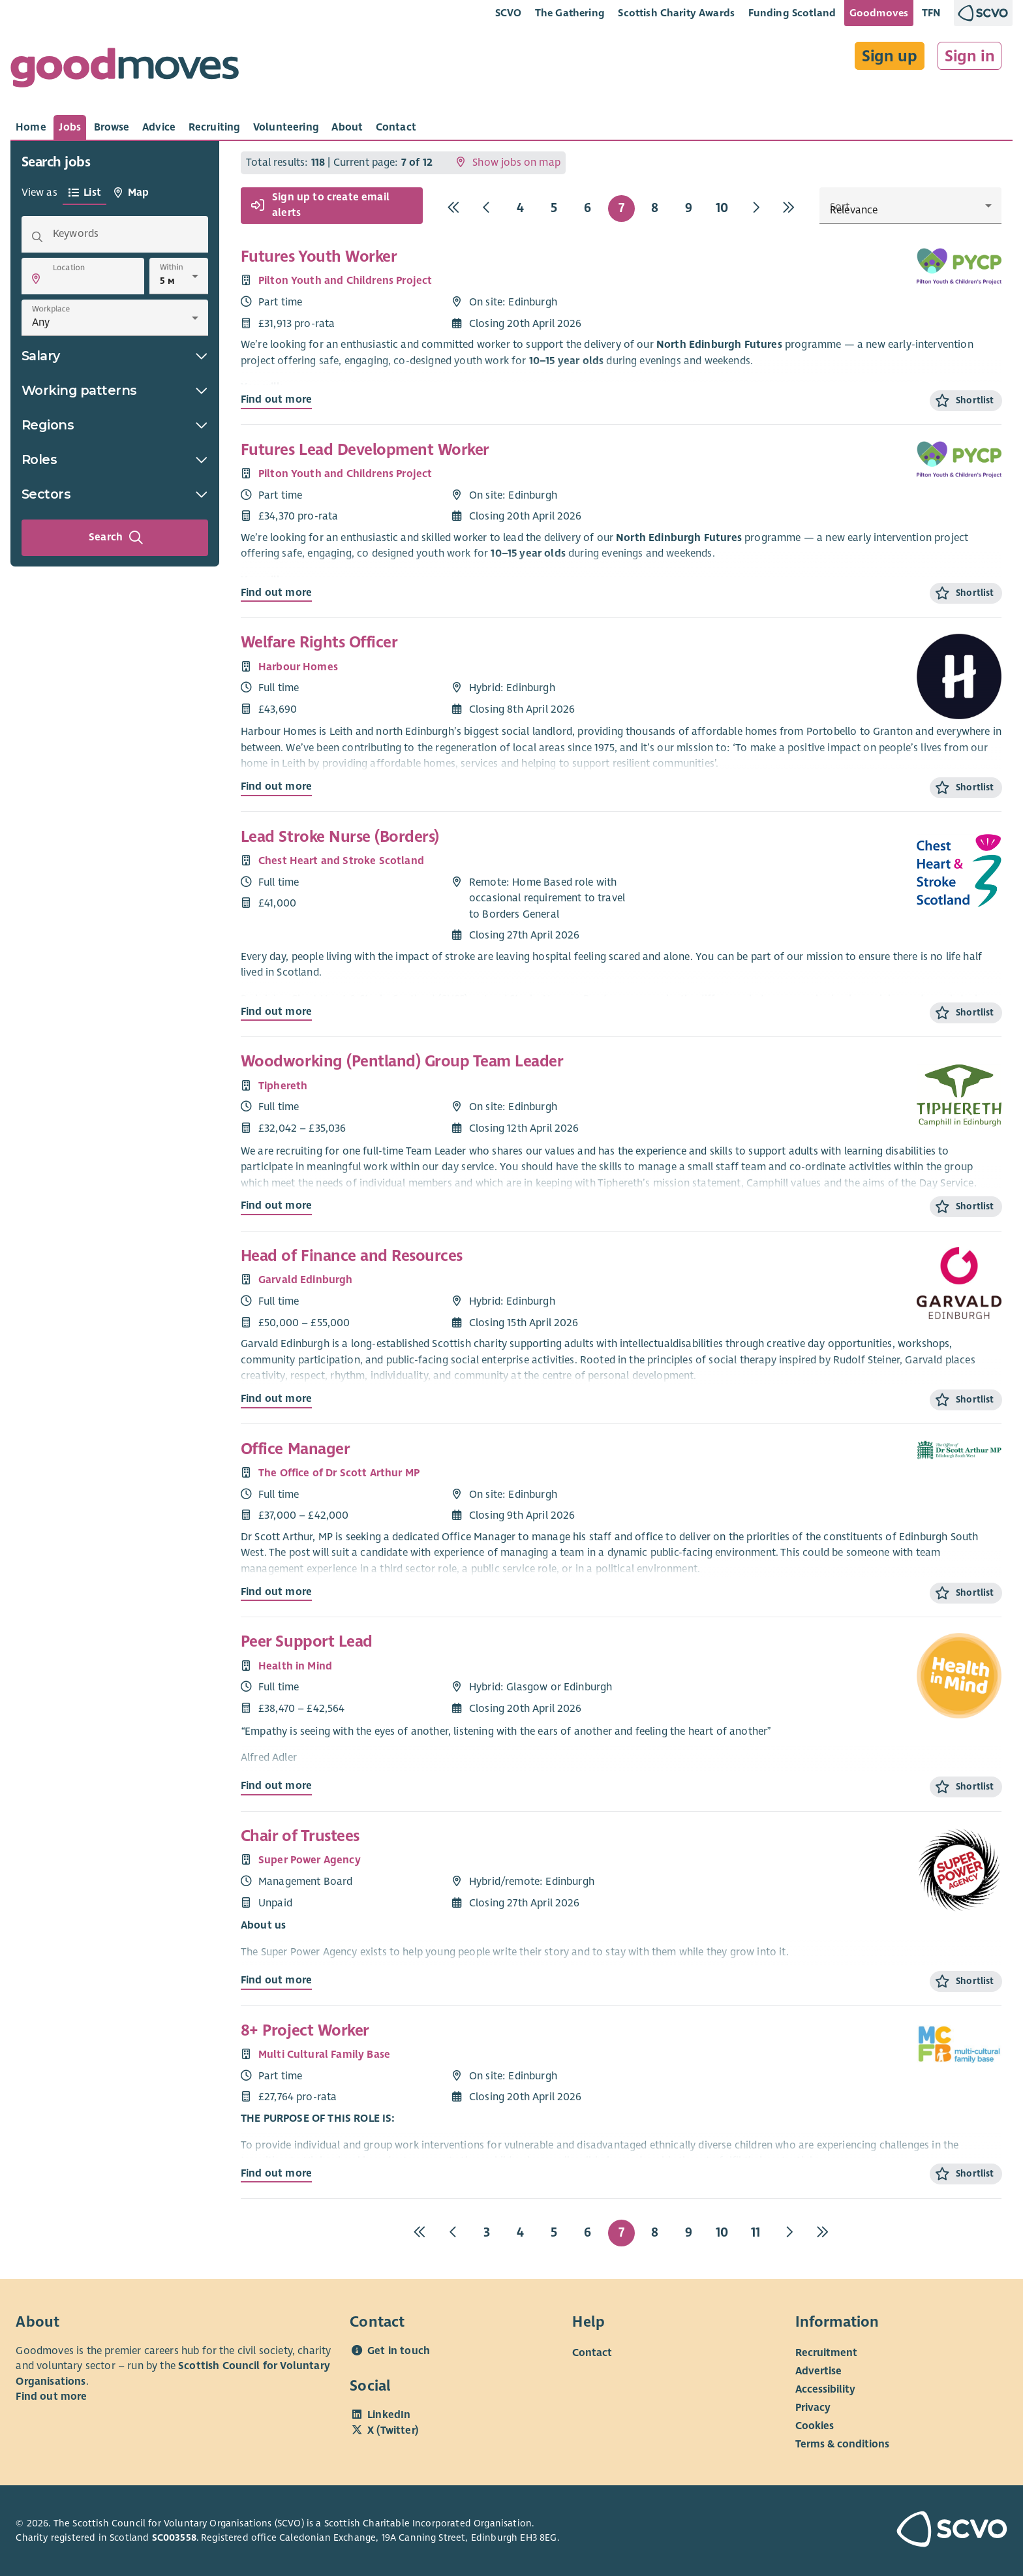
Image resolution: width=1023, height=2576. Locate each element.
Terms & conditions (842, 2443)
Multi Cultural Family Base (324, 2054)
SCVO (508, 13)
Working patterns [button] (115, 390)
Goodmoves (878, 13)
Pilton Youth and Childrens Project (345, 280)
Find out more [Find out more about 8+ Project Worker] (276, 2173)
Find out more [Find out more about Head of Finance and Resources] (276, 1398)
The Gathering (570, 13)
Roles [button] (115, 459)
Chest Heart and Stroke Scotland (341, 860)
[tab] (31, 127)
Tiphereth (282, 1086)
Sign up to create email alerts (320, 205)
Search (116, 538)
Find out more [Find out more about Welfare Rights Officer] (276, 786)
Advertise (818, 2370)
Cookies (814, 2425)
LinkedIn (388, 2414)
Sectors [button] (115, 494)
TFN (931, 13)
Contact (592, 2352)
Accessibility (825, 2388)
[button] (36, 278)
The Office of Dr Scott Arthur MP (339, 1473)
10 (722, 207)
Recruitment (826, 2352)
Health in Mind (295, 1666)
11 (755, 2232)
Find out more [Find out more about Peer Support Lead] (276, 1785)
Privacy (813, 2406)
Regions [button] (115, 425)
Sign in (970, 56)
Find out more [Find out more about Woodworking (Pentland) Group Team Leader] (276, 1205)
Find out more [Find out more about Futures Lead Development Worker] (276, 592)
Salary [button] (115, 356)
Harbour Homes (298, 667)
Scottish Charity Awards (676, 13)
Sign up (889, 56)
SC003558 (174, 2537)
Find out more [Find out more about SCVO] (51, 2396)
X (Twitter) (392, 2430)
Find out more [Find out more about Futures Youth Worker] (276, 399)
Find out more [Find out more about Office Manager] (276, 1591)
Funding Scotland (792, 13)
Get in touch (398, 2350)
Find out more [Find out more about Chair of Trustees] (276, 1980)
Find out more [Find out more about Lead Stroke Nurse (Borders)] (276, 1011)
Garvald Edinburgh (305, 1279)
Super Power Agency (309, 1860)
